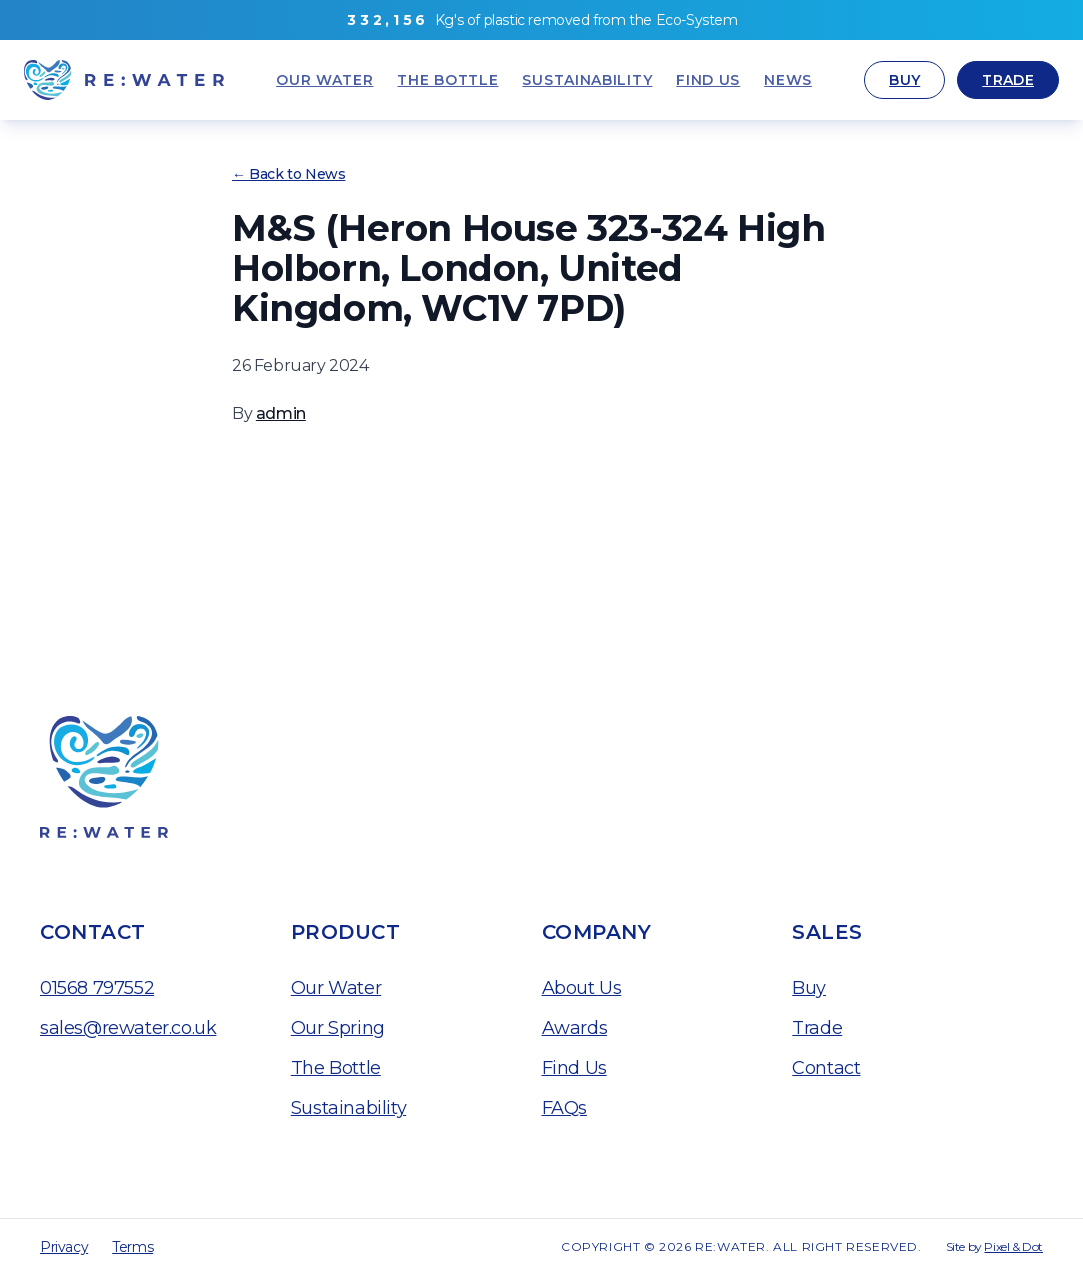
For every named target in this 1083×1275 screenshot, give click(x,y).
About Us (582, 988)
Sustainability (348, 1108)
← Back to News (288, 174)
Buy (904, 80)
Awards (575, 1028)
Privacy (64, 1247)
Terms (132, 1247)
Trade (1008, 80)
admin (281, 413)
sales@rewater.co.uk (128, 1028)
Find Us (574, 1068)
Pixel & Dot (1013, 1246)
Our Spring (338, 1028)
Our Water (336, 988)
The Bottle (336, 1068)
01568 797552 (97, 988)
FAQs (564, 1108)
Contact (826, 1068)
